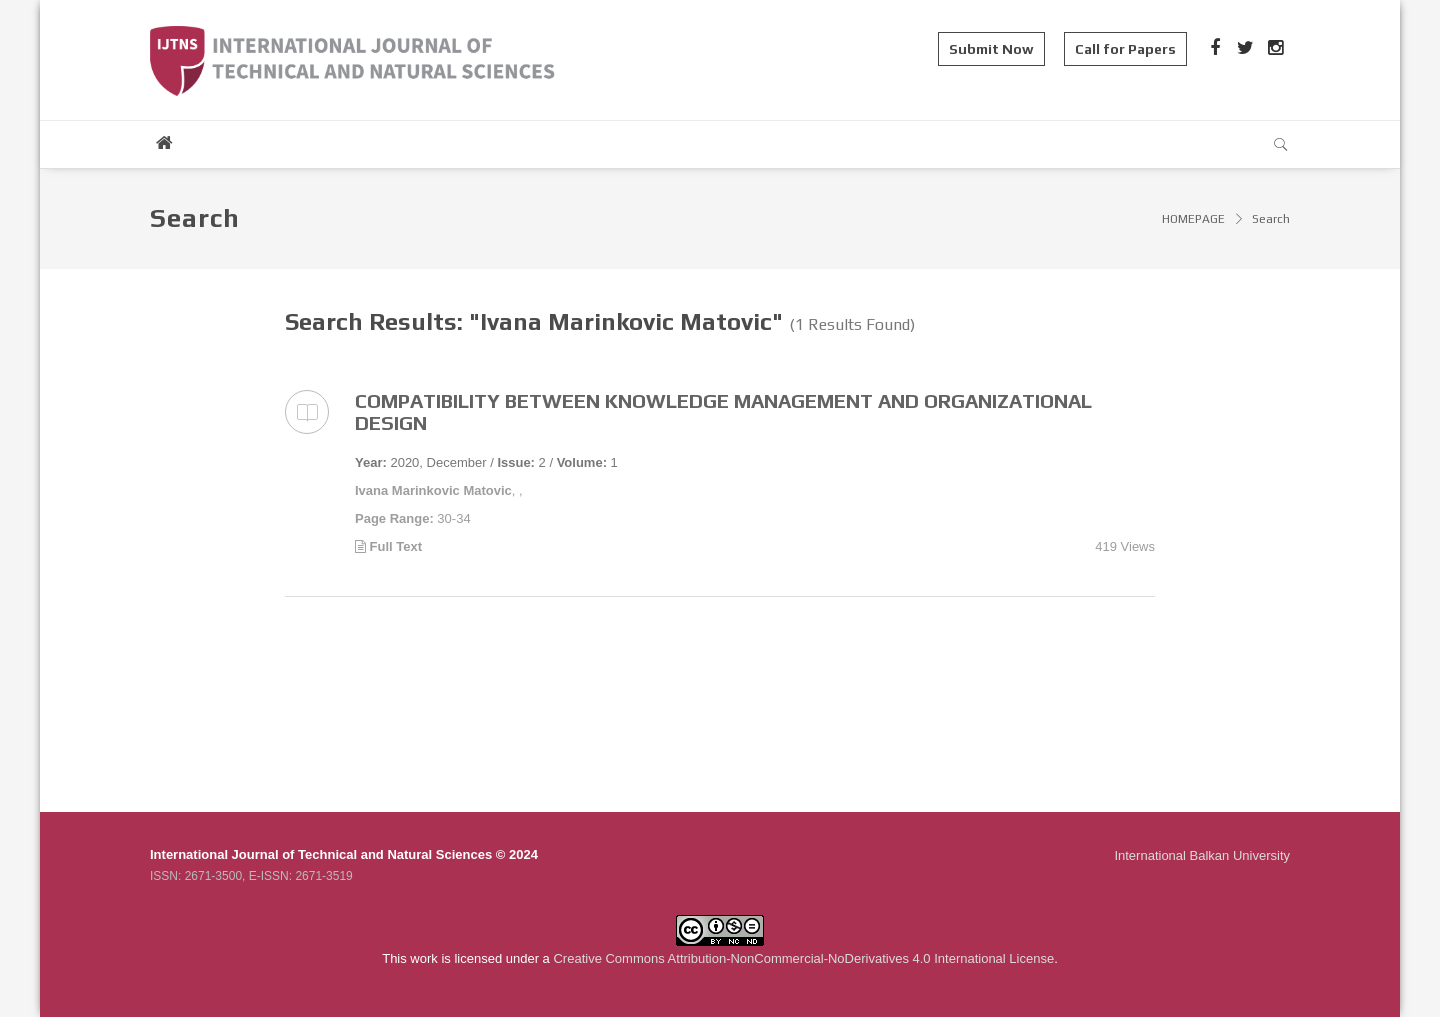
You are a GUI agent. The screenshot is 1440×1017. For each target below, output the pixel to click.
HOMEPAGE (1193, 219)
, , (439, 490)
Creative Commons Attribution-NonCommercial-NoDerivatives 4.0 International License (803, 958)
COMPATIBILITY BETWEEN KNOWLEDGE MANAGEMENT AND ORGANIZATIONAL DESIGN (723, 411)
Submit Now (991, 49)
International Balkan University (1202, 855)
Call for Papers (1125, 49)
